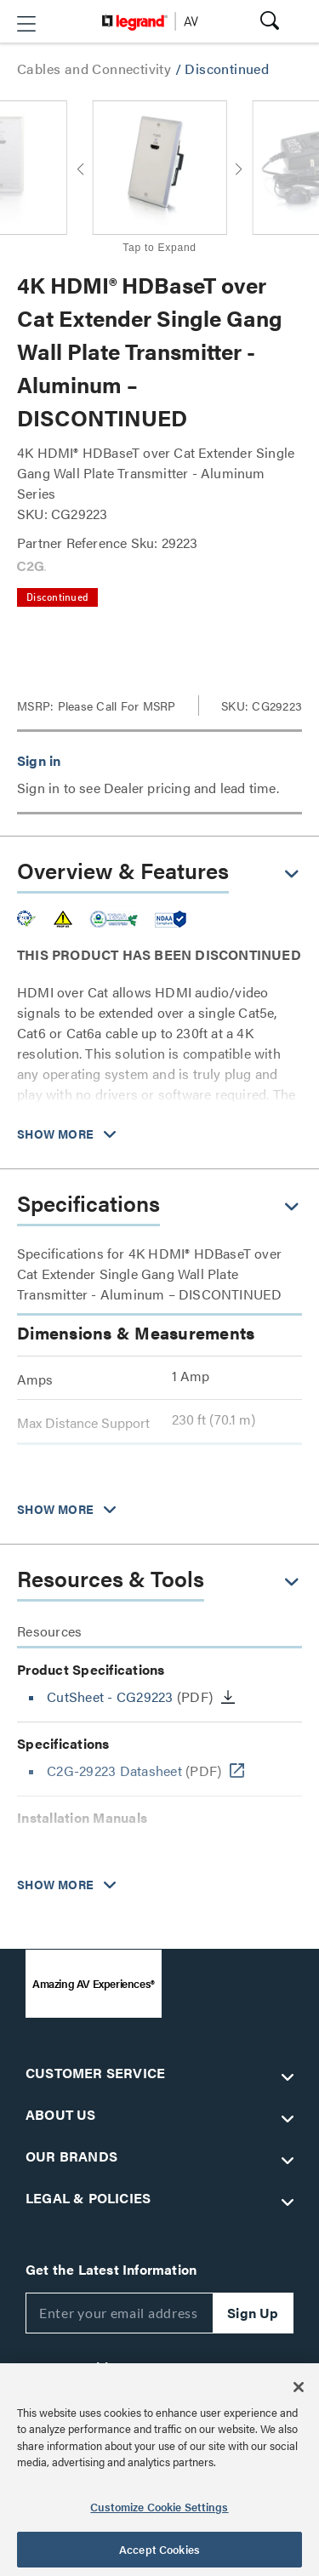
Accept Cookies (159, 2549)
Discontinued (227, 68)
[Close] (298, 2387)
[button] (26, 23)
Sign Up (252, 2312)
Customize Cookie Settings (159, 2507)
